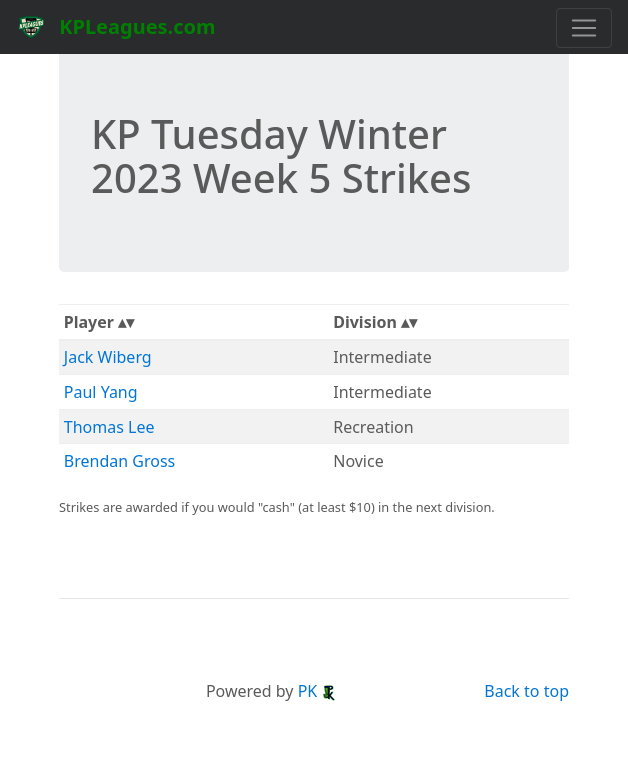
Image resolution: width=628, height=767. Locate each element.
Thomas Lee (109, 427)
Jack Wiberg (108, 357)
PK (318, 691)
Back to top (526, 691)
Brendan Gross (119, 461)
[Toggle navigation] (584, 28)
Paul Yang (101, 392)
